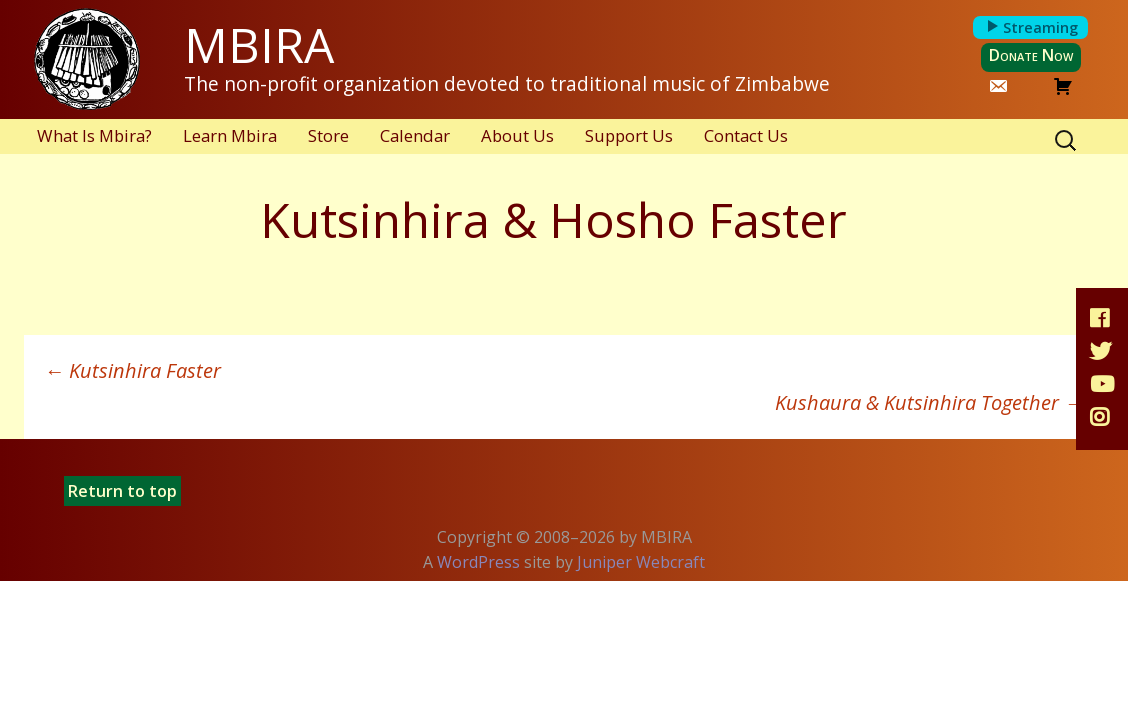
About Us (517, 135)
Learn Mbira (230, 135)
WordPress (478, 562)
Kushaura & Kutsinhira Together (929, 402)
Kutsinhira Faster (132, 370)
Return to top (122, 491)
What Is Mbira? (94, 135)
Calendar (415, 135)
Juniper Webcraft (641, 562)
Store (328, 135)
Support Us (629, 135)
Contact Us (746, 135)
